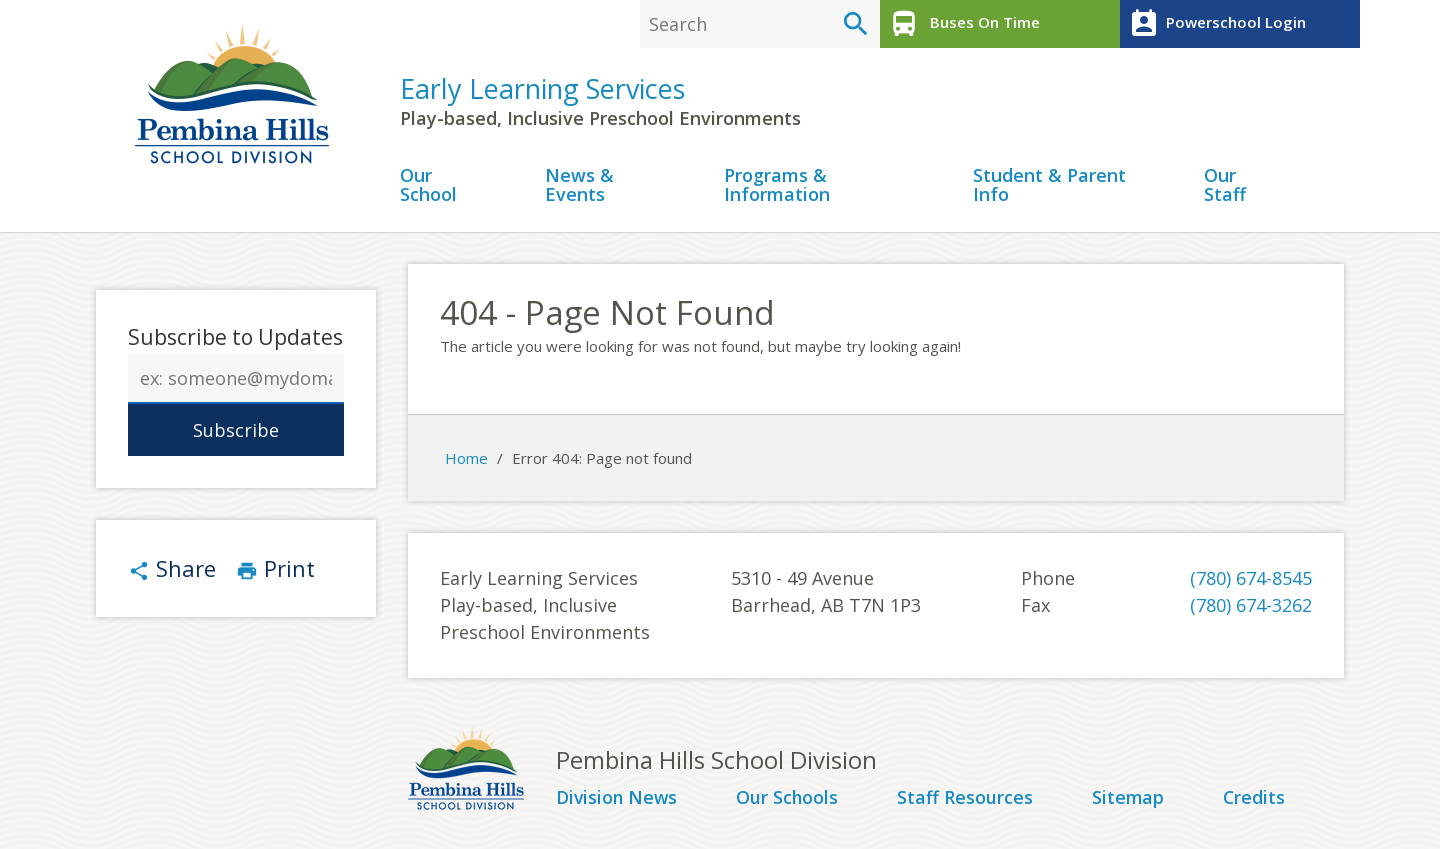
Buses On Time (962, 24)
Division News (618, 799)
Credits (1254, 799)
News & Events (579, 186)
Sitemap (1128, 799)
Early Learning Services (542, 89)
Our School (428, 186)
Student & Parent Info (1049, 186)
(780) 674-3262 (1251, 606)
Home (466, 459)
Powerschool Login (1215, 24)
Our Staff (1225, 186)
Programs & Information (777, 186)
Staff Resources (966, 799)
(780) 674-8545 (1251, 579)
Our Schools (789, 799)
